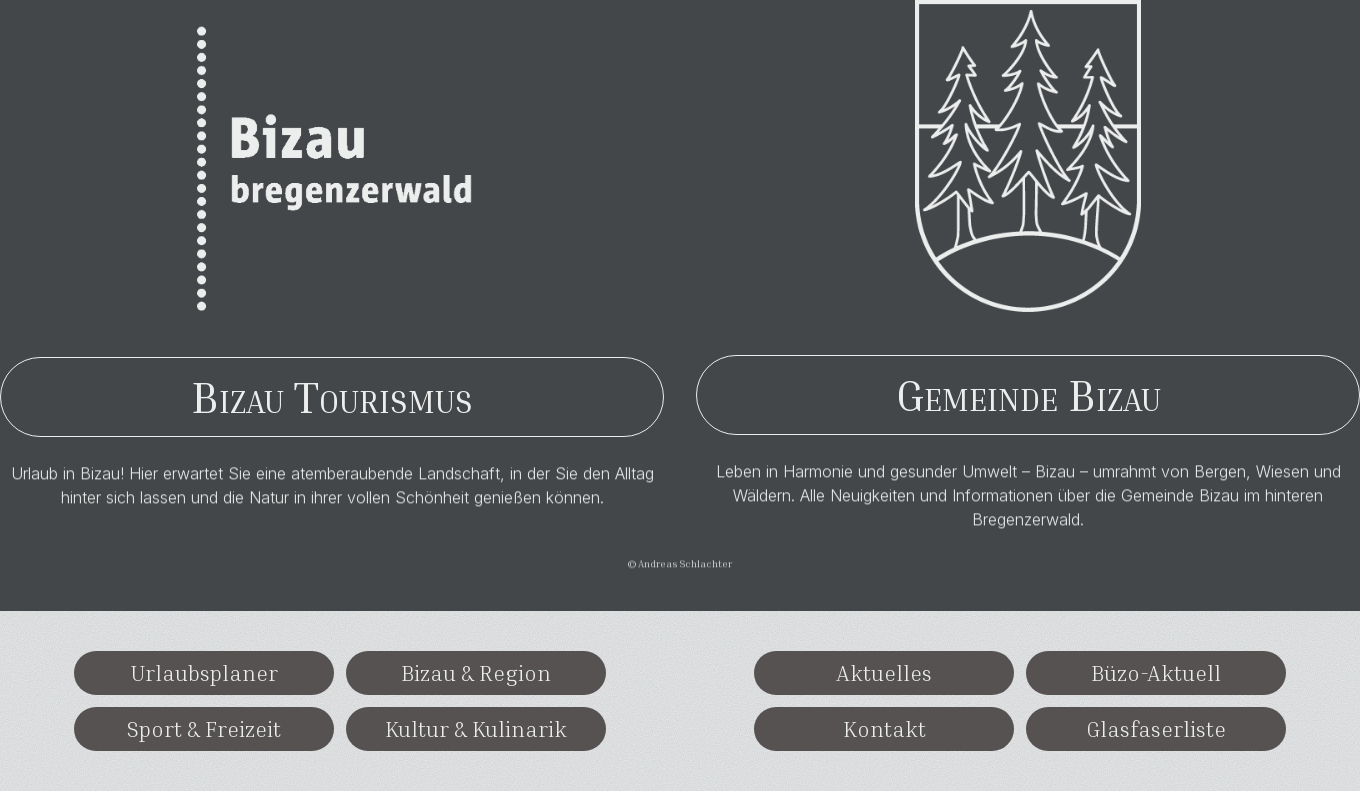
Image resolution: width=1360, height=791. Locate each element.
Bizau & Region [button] (476, 673)
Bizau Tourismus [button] (332, 396)
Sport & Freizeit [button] (204, 729)
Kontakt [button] (884, 729)
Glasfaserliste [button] (1156, 729)
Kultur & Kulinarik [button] (476, 729)
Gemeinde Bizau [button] (1028, 394)
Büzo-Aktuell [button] (1156, 673)
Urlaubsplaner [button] (204, 673)
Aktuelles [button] (884, 673)
